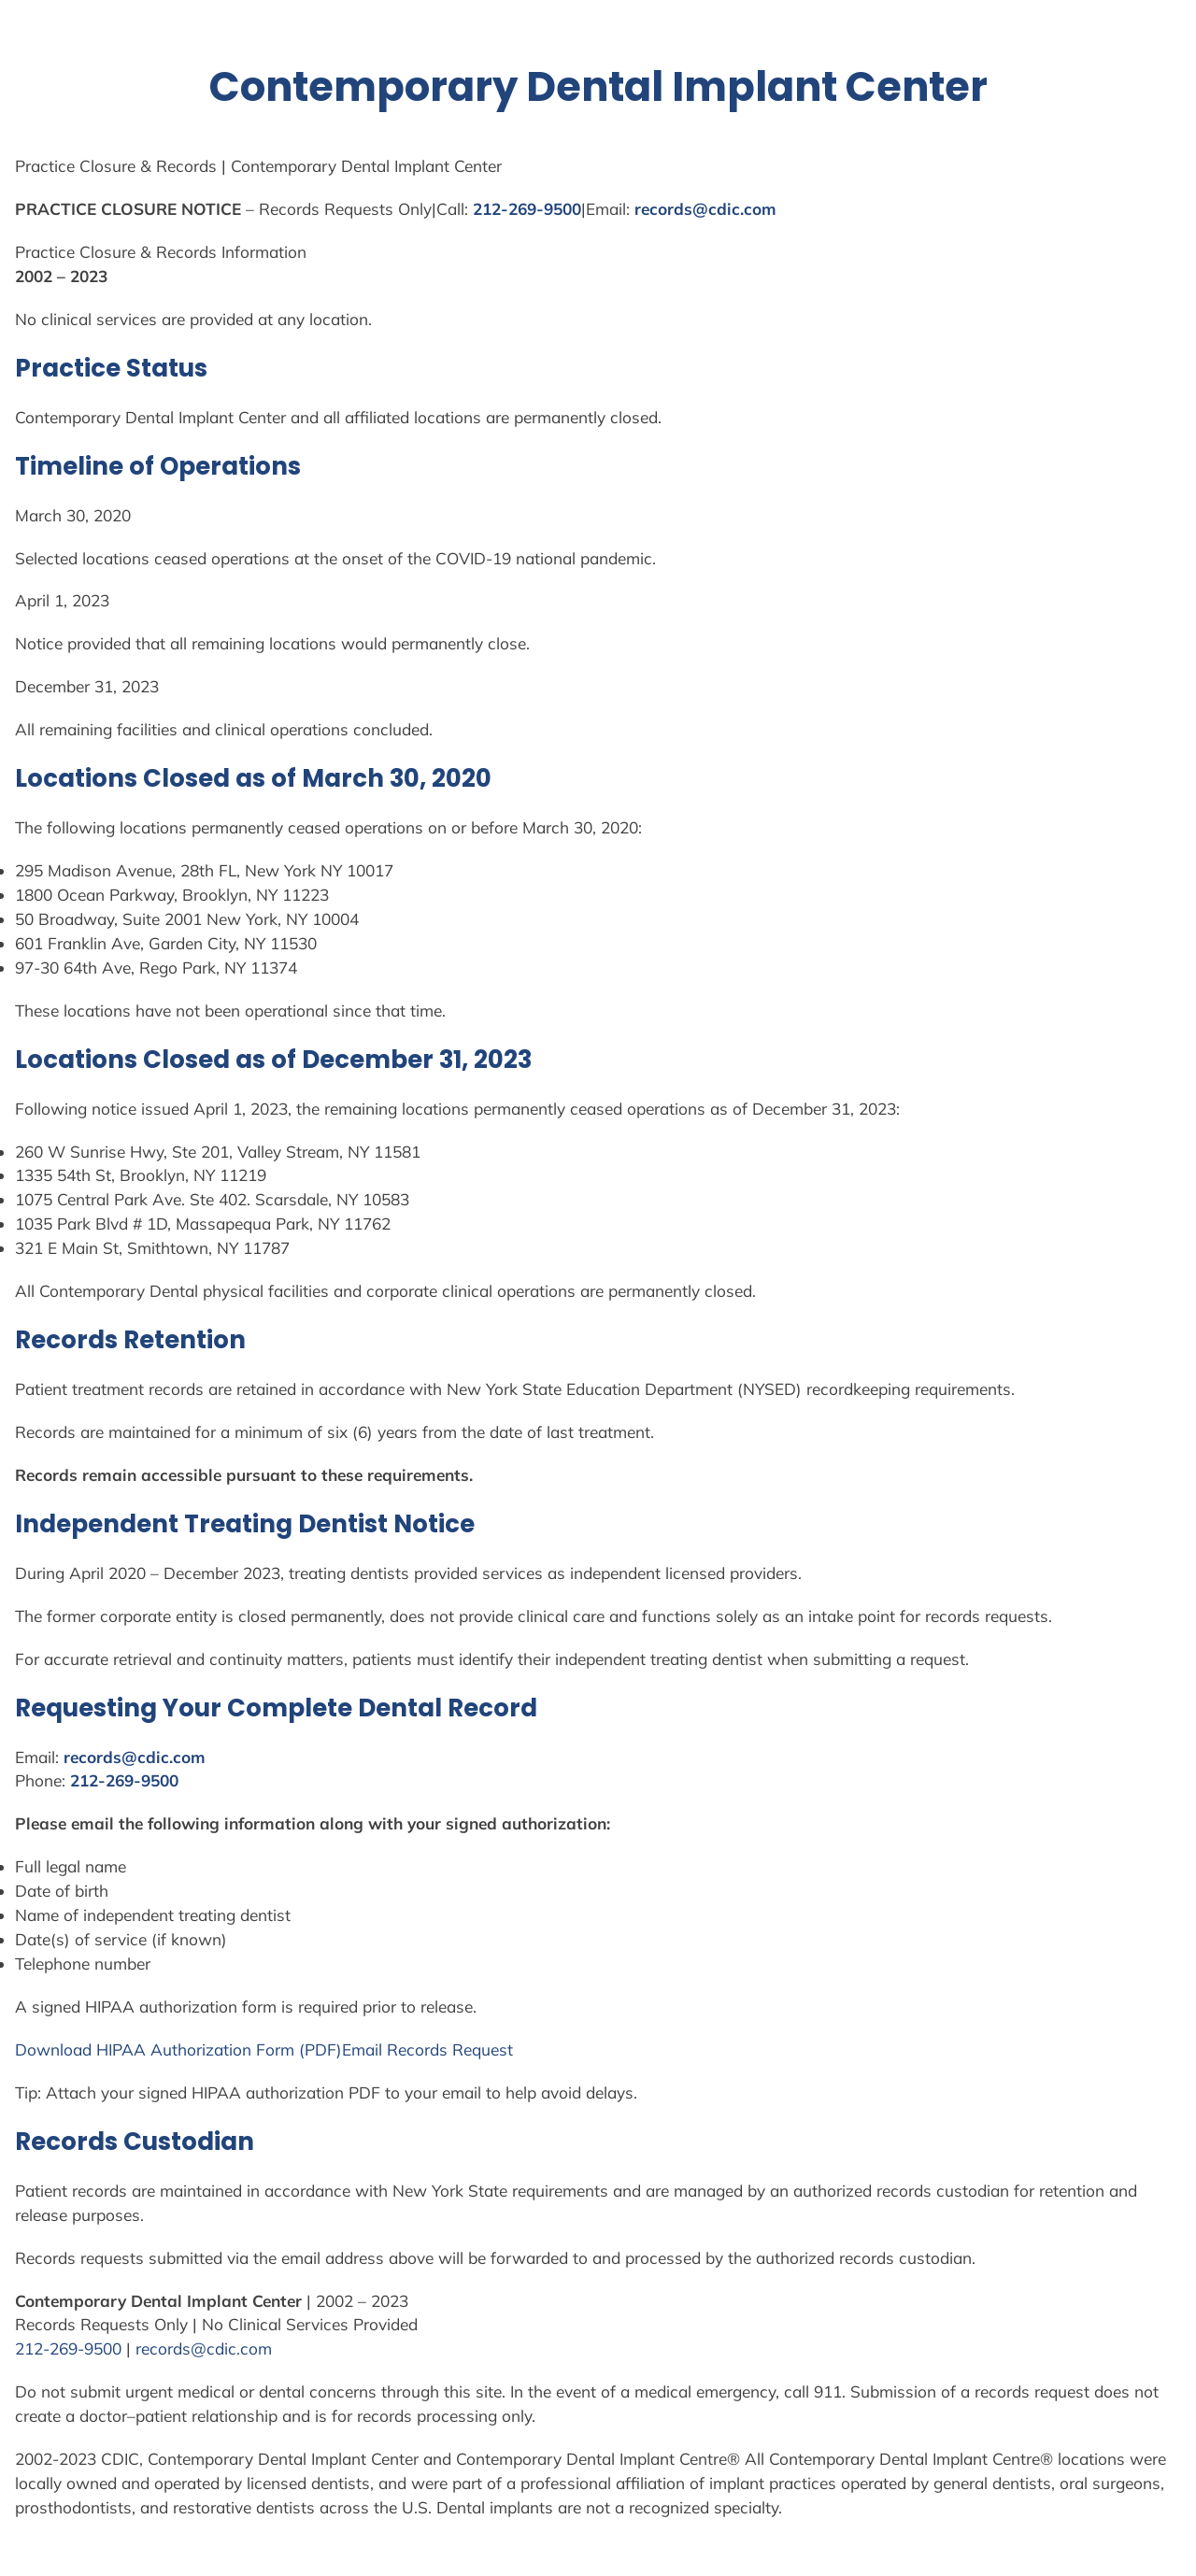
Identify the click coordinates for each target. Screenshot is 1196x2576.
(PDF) (318, 2049)
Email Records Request (427, 2049)
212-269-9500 (527, 209)
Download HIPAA (82, 2049)
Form (275, 2049)
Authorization (200, 2049)
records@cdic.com (705, 209)
